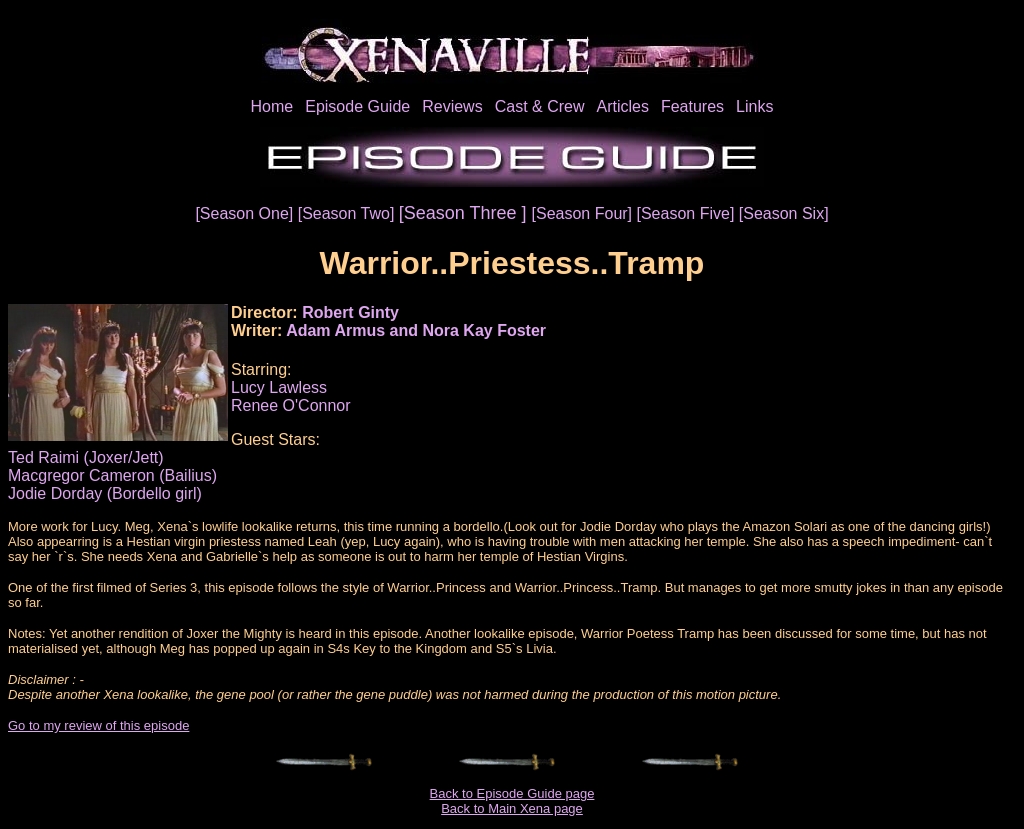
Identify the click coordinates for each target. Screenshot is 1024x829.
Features (692, 106)
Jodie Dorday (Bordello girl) (105, 493)
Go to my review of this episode (98, 725)
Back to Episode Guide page (512, 793)
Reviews (452, 106)
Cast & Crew (540, 106)
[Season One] (246, 213)
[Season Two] (348, 213)
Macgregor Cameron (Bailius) (112, 475)
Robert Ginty (350, 312)
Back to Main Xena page (512, 808)
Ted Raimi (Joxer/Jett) (86, 457)
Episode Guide (357, 106)
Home (272, 106)
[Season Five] (688, 213)
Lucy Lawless (279, 387)
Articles (622, 106)
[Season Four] (584, 213)
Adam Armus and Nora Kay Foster (416, 330)
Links (754, 106)
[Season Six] (784, 213)
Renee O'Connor (291, 405)
